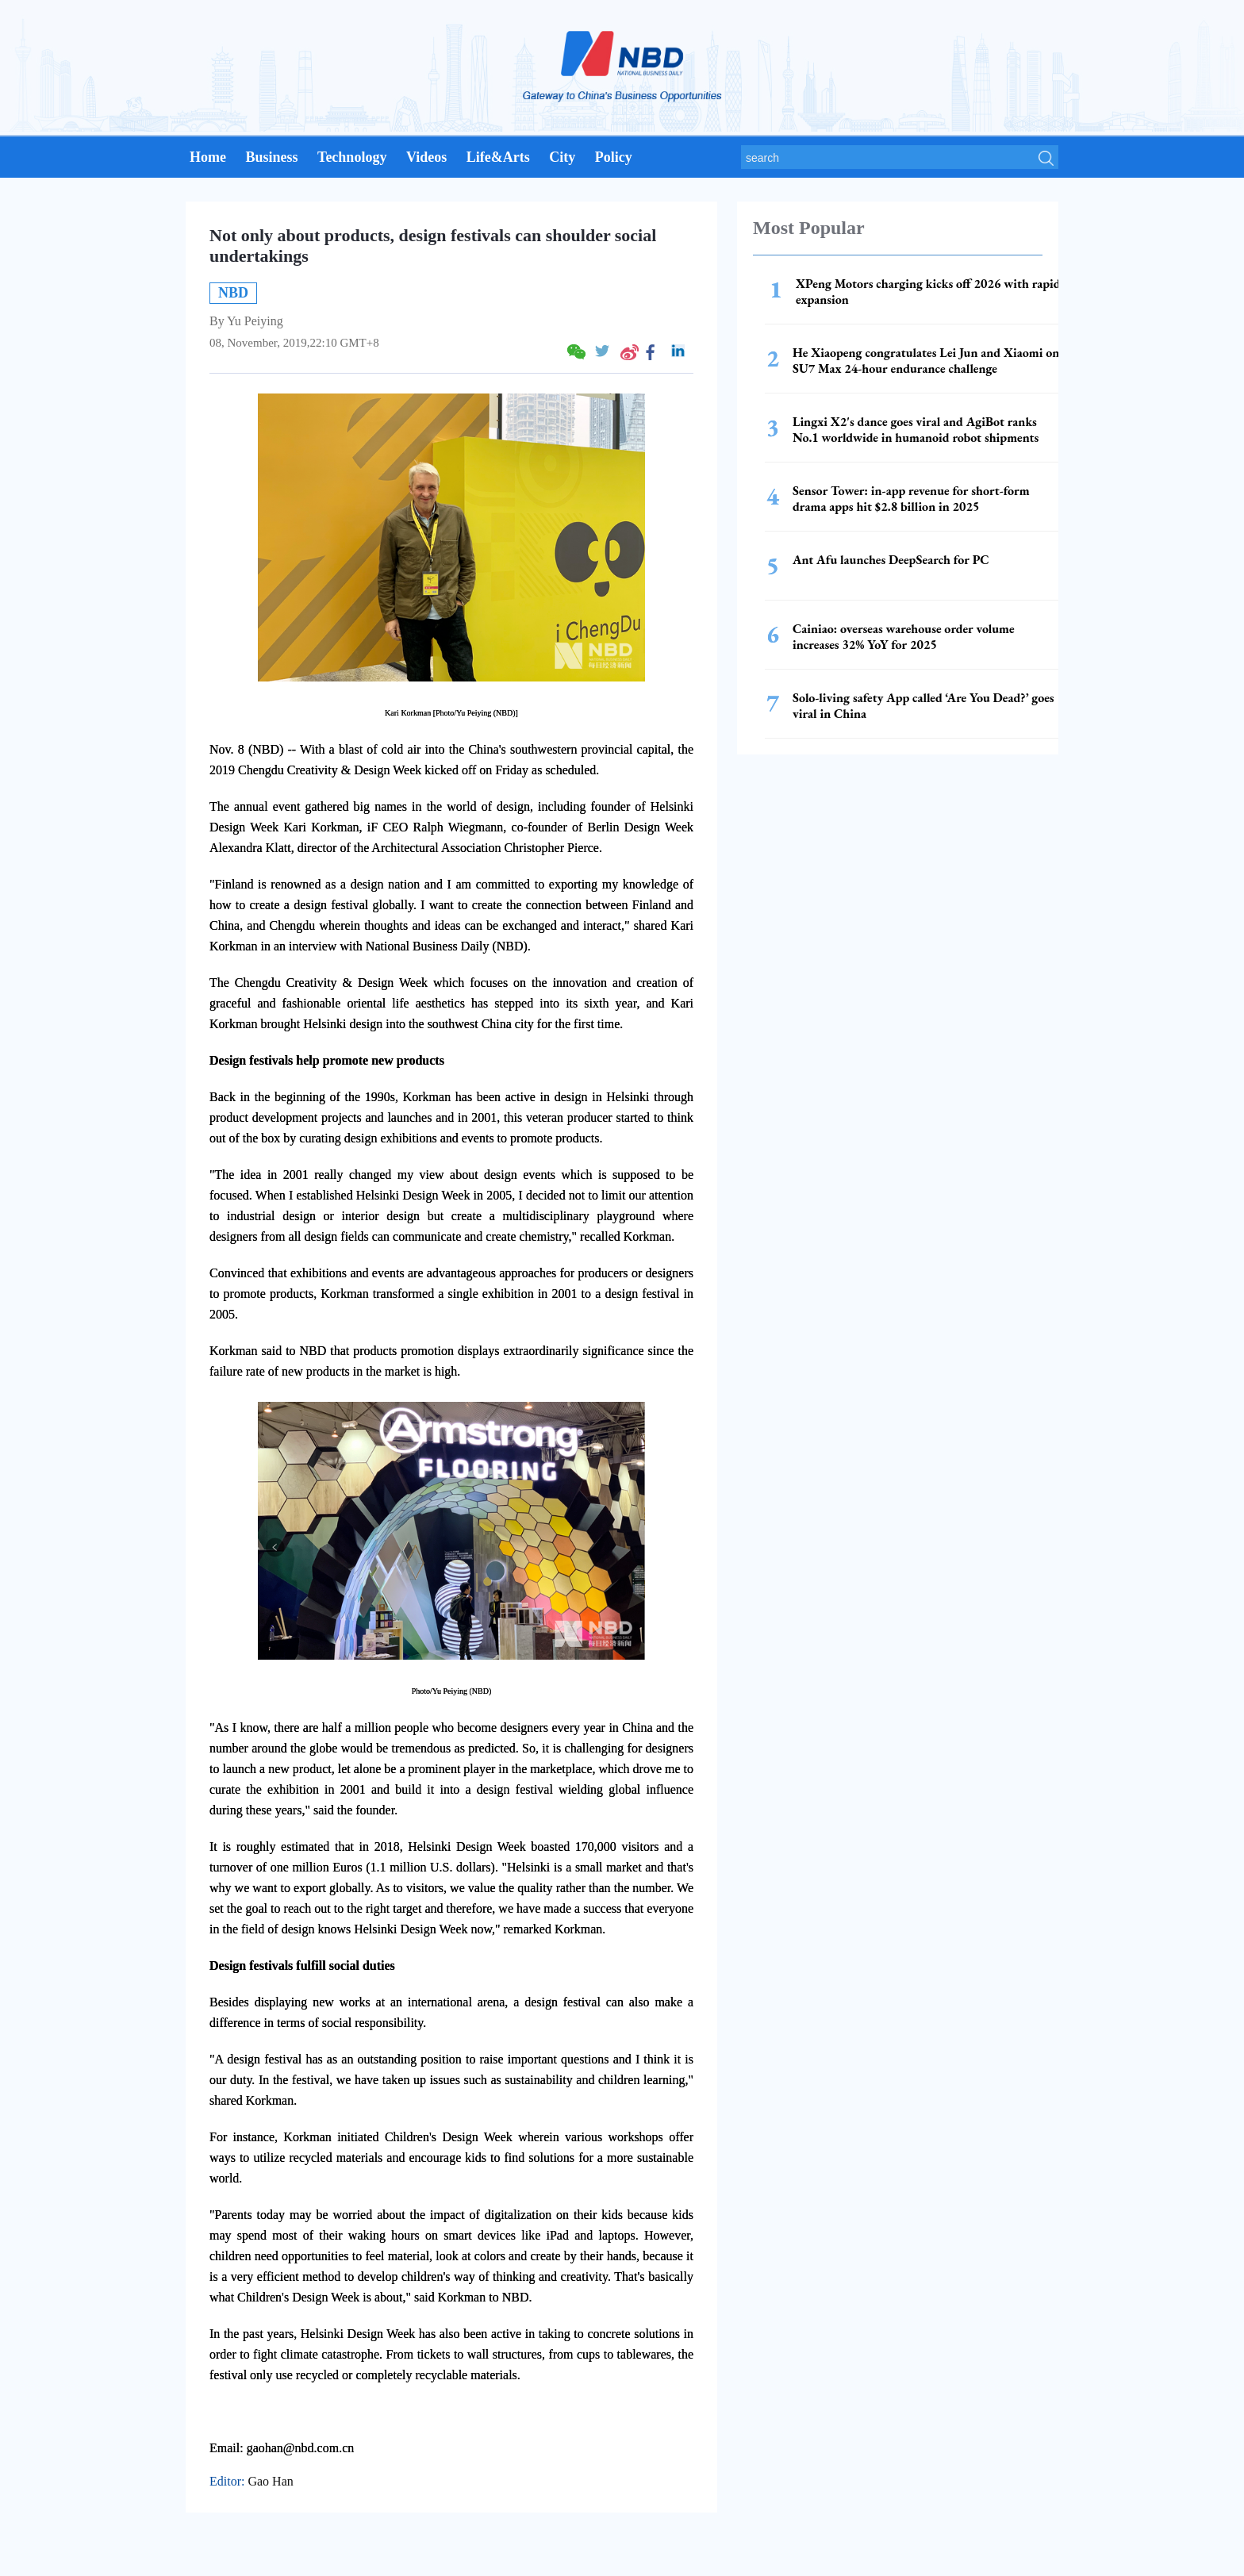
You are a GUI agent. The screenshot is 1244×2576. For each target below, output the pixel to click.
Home (208, 157)
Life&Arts (498, 157)
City (562, 157)
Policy (613, 157)
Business (271, 157)
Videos (426, 157)
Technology (351, 157)
